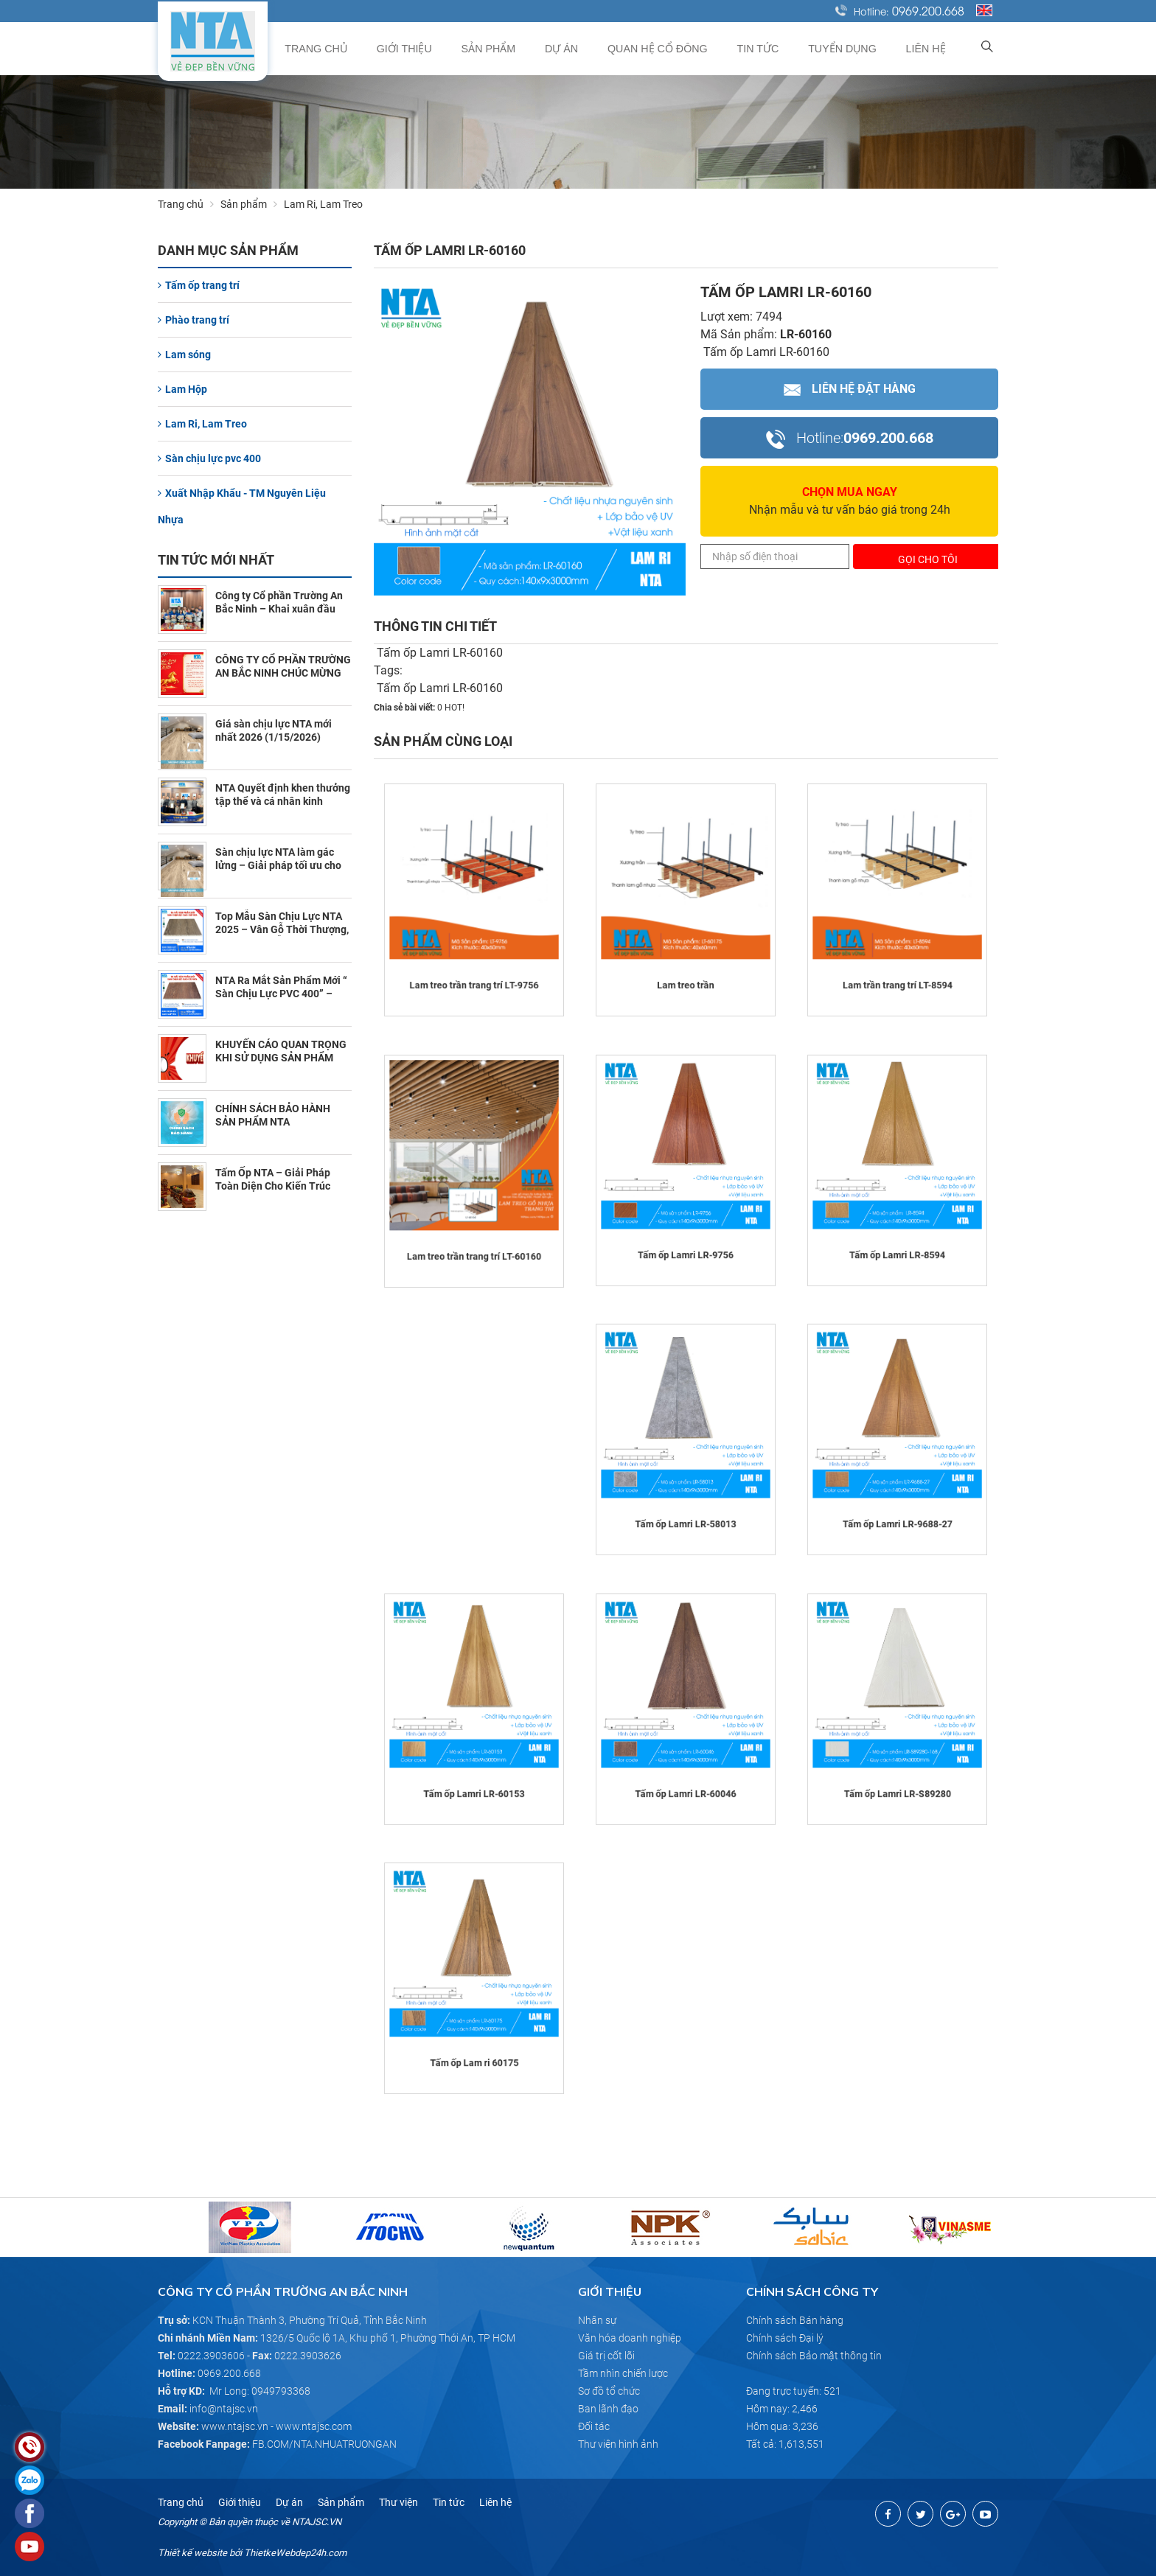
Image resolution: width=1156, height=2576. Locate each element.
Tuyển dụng (849, 49)
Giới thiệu (430, 49)
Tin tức (769, 49)
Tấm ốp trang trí (199, 285)
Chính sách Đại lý (785, 2338)
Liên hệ (929, 49)
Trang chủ (346, 49)
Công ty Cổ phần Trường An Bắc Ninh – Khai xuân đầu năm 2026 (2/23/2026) (279, 609)
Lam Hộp (182, 389)
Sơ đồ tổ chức (609, 2391)
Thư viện (398, 2502)
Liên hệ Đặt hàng (850, 389)
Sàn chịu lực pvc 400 (209, 458)
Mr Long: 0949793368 (259, 2391)
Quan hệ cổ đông (673, 49)
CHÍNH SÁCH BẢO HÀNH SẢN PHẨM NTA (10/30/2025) (272, 1122)
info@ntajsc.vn (223, 2409)
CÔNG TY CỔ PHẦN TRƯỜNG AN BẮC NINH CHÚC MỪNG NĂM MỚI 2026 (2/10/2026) (283, 673)
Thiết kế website (192, 2552)
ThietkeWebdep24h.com (295, 2552)
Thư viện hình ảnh (618, 2444)
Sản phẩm (510, 49)
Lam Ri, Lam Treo (202, 424)
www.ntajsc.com (314, 2426)
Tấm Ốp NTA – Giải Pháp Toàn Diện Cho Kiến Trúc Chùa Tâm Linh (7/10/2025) (279, 1186)
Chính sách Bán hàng (794, 2320)
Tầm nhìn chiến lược (623, 2373)
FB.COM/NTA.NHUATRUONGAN (324, 2444)
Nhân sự (597, 2320)
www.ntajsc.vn (234, 2426)
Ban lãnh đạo (608, 2409)
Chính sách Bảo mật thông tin (814, 2356)
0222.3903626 (307, 2356)
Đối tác (594, 2426)
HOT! (454, 707)
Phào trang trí (193, 320)
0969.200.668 (928, 10)
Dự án (580, 49)
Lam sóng (184, 354)
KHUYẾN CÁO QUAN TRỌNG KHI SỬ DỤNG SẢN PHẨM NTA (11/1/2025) (281, 1058)
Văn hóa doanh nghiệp (629, 2338)
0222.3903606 (211, 2356)
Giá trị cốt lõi (606, 2356)
